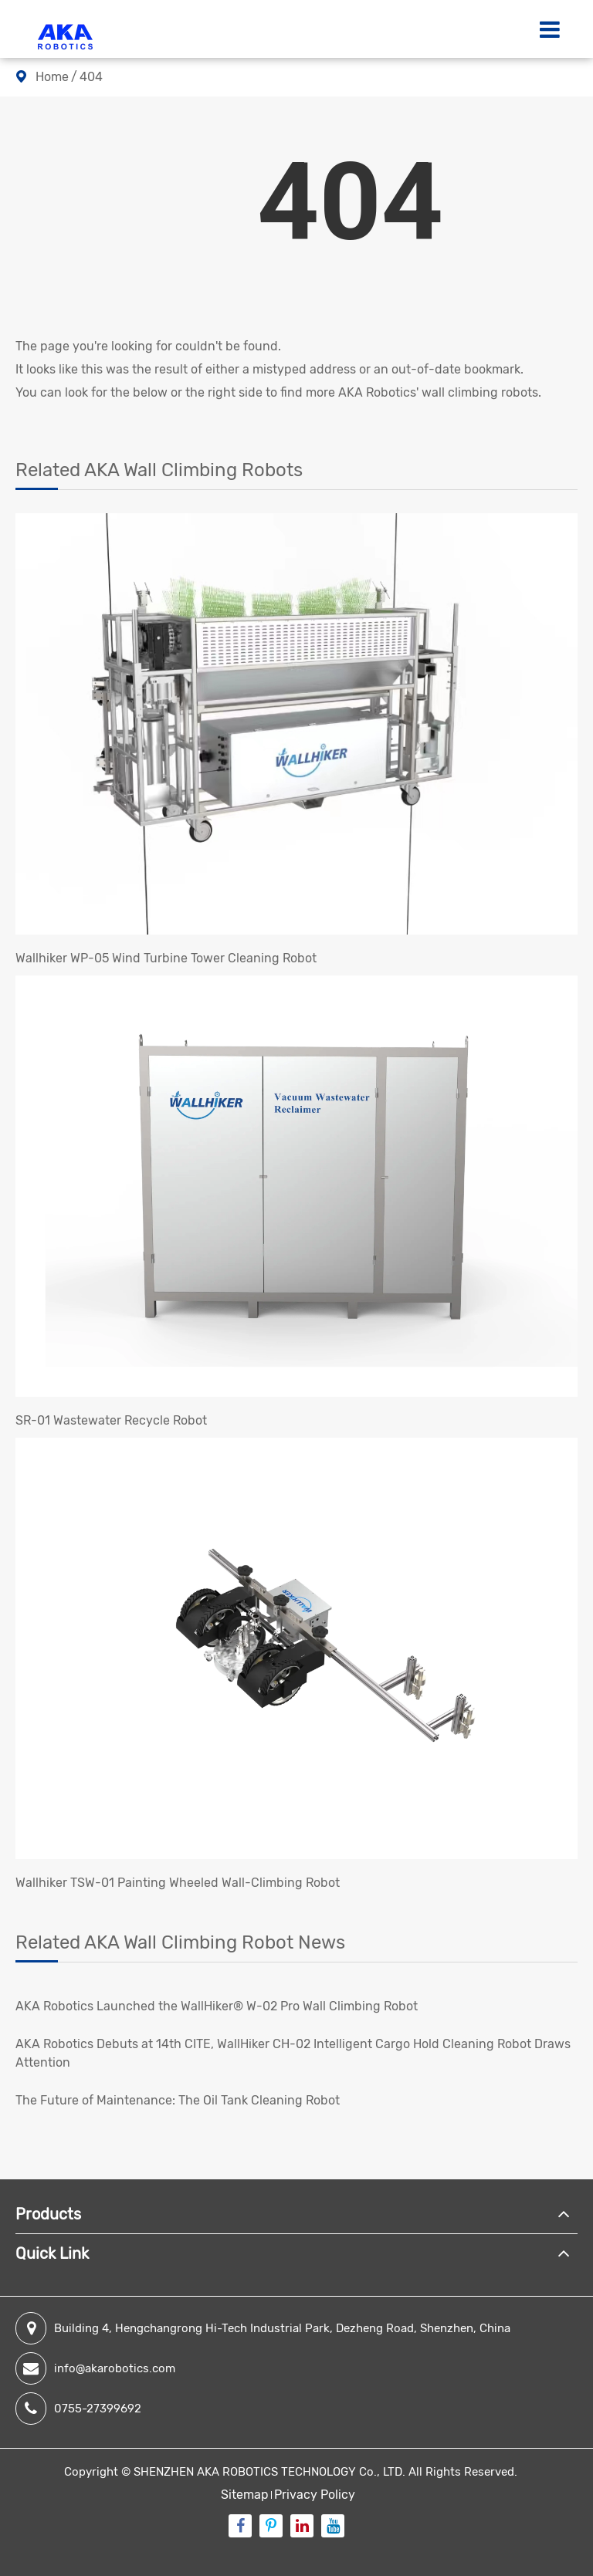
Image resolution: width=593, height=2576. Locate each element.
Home (52, 76)
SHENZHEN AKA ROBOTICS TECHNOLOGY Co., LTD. (269, 2472)
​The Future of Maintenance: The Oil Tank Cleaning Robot (177, 2100)
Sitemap (245, 2494)
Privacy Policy (314, 2494)
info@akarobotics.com (95, 2368)
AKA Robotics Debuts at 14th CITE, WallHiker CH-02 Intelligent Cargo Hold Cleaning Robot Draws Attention (293, 2053)
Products (48, 2214)
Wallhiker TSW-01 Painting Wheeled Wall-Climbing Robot (177, 1882)
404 (91, 76)
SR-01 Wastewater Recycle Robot (111, 1420)
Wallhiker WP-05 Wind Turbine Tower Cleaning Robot (166, 958)
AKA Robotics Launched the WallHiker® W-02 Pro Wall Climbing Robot (216, 2006)
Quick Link (52, 2253)
